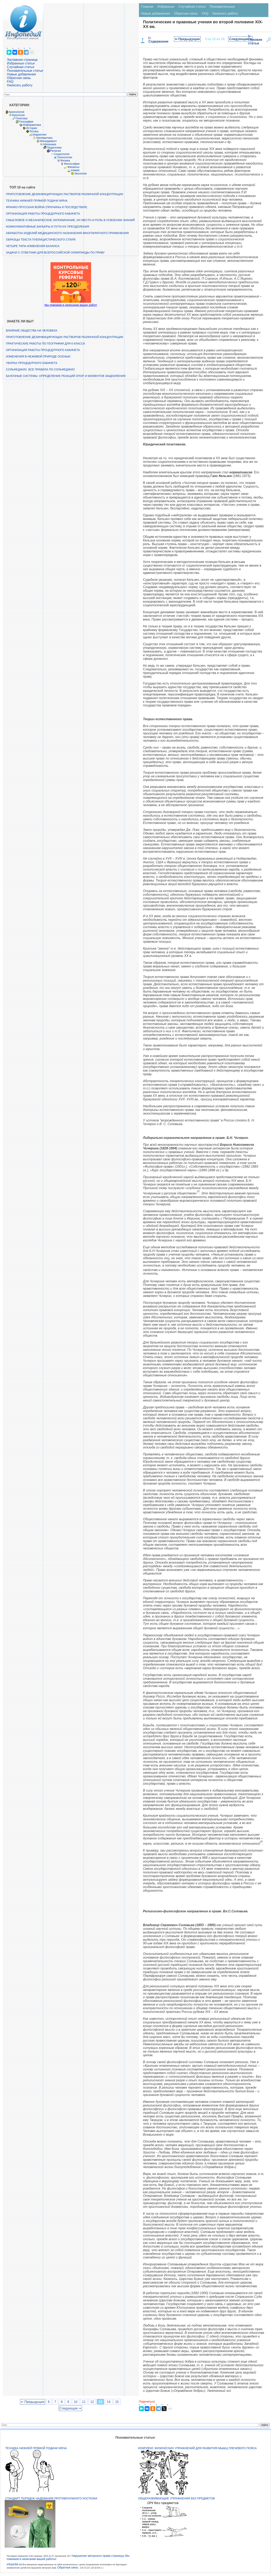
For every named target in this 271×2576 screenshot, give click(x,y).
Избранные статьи (20, 63)
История (31, 128)
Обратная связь (19, 78)
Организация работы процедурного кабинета (43, 213)
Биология (18, 115)
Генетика (21, 118)
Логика (33, 131)
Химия (75, 170)
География (26, 121)
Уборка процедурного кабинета (31, 363)
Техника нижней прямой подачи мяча (36, 2448)
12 (92, 2402)
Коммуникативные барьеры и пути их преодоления (47, 226)
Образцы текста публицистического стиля (40, 239)
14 (109, 2402)
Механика (49, 144)
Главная (147, 6)
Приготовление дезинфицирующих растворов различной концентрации (64, 194)
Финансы (73, 167)
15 (117, 2402)
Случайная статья (20, 67)
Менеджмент (48, 141)
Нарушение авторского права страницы (98, 2555)
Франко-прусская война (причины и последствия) (46, 207)
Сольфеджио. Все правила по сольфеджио (40, 369)
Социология (61, 154)
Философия (71, 163)
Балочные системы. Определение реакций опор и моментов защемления (65, 376)
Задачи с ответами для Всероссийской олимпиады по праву (55, 252)
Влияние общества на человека (31, 330)
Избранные (165, 6)
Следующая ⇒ (240, 39)
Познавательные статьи (25, 70)
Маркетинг (40, 134)
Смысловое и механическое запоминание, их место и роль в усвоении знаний (70, 220)
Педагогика (54, 147)
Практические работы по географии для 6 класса (45, 343)
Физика (65, 160)
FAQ (10, 81)
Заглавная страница (22, 59)
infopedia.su (14, 2564)
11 (84, 2402)
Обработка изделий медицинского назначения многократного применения (67, 233)
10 (75, 2402)
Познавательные (222, 6)
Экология (80, 173)
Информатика (32, 124)
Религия (55, 150)
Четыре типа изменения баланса (32, 246)
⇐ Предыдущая (187, 39)
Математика (44, 137)
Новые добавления (21, 74)
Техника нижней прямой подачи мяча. (37, 200)
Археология (16, 111)
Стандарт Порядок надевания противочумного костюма (51, 2498)
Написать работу (19, 85)
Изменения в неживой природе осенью (38, 356)
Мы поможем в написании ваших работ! (70, 305)
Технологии (64, 157)
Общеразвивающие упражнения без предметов (176, 2498)
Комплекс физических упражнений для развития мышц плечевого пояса (197, 2448)
